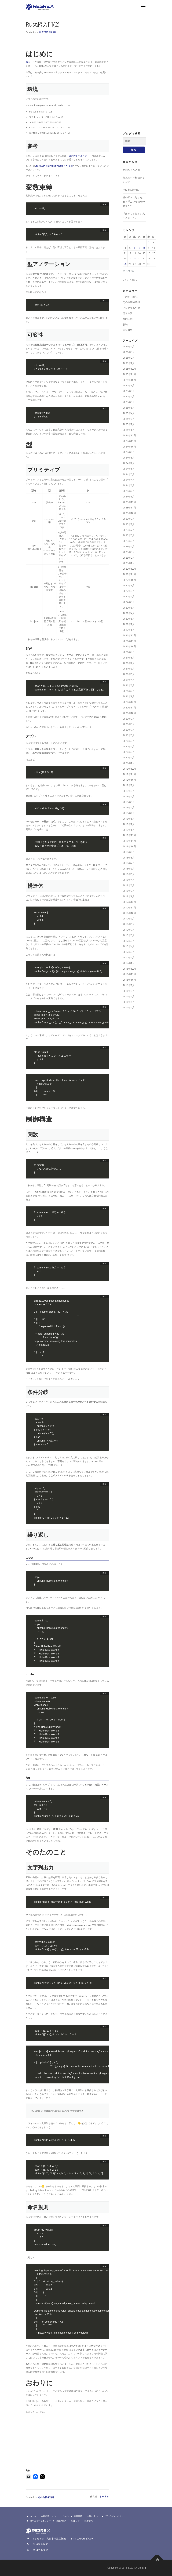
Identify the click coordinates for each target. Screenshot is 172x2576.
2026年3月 (129, 352)
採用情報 (86, 2520)
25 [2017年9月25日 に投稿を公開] (125, 263)
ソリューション (59, 2516)
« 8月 (126, 280)
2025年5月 (129, 407)
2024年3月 (129, 485)
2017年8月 (129, 924)
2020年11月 (129, 707)
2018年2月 (129, 890)
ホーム (31, 2516)
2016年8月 (129, 990)
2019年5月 (129, 807)
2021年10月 (129, 646)
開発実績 (76, 2516)
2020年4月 (129, 746)
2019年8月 (129, 790)
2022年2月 (129, 624)
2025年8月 (129, 391)
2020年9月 (129, 718)
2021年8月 (129, 657)
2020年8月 (129, 724)
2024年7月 (129, 463)
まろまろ (104, 2496)
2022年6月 (129, 602)
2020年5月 (129, 741)
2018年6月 (129, 868)
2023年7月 (129, 530)
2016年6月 (129, 1001)
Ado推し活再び (131, 189)
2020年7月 (129, 729)
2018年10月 (129, 846)
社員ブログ (59, 2520)
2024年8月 (129, 457)
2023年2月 (129, 557)
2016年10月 (129, 979)
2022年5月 (129, 607)
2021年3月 (129, 685)
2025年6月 (129, 402)
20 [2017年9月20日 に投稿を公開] (134, 258)
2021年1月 (129, 696)
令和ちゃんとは (131, 169)
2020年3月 (129, 752)
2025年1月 (129, 429)
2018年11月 (129, 840)
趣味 (125, 324)
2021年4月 (129, 679)
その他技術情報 (46, 2497)
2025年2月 (129, 424)
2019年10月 (129, 779)
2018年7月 (129, 863)
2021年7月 (129, 663)
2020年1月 (129, 763)
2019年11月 (129, 774)
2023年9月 (129, 518)
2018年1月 (129, 896)
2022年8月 (129, 590)
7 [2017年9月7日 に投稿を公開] (139, 247)
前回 (28, 62)
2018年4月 (129, 879)
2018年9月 (129, 852)
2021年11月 (129, 641)
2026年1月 (129, 363)
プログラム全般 (131, 307)
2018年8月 (129, 857)
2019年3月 (129, 818)
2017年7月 (129, 929)
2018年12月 (129, 835)
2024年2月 (129, 491)
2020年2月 (129, 757)
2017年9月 (129, 918)
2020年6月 (129, 735)
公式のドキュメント (79, 155)
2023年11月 (129, 507)
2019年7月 (129, 796)
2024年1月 (129, 496)
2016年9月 (129, 985)
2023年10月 (129, 513)
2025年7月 (129, 396)
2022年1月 (129, 629)
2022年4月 (129, 613)
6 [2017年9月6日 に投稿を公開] (134, 247)
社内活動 (128, 319)
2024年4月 (129, 479)
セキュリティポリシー (38, 2520)
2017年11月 (129, 907)
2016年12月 (129, 968)
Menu (143, 6)
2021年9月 (129, 652)
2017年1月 (129, 963)
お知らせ (73, 2520)
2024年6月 (129, 468)
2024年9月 (129, 452)
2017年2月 (129, 957)
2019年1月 (129, 829)
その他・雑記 (130, 296)
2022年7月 (129, 596)
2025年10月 (129, 379)
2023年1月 (129, 563)
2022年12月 (129, 568)
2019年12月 (129, 768)
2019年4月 (129, 813)
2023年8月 (129, 524)
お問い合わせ (91, 2516)
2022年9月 (129, 585)
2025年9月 (129, 385)
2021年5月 (129, 674)
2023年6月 (129, 535)
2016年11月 (129, 974)
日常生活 (128, 313)
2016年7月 (129, 996)
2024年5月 (129, 474)
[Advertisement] (55, 2440)
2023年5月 (129, 541)
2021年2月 (129, 691)
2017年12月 (129, 902)
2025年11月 (129, 374)
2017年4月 (129, 946)
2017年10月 (129, 913)
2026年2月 (129, 357)
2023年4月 (129, 546)
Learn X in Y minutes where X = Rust (53, 165)
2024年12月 (129, 435)
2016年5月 (129, 1007)
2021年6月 (129, 668)
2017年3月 (129, 952)
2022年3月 (129, 618)
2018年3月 (129, 885)
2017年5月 (129, 941)
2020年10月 (129, 713)
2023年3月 (129, 552)
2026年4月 (129, 346)
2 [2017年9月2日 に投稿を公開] (148, 242)
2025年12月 (129, 368)
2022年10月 (129, 579)
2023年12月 (129, 502)
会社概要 (43, 2516)
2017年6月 (129, 935)
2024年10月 (129, 446)
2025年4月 (129, 413)
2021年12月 (129, 635)
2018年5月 (129, 874)
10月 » (133, 280)
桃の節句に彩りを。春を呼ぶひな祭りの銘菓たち (134, 201)
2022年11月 (129, 574)
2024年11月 (129, 441)
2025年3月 (129, 418)
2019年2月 (129, 824)
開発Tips (127, 330)
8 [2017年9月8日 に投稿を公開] (144, 247)
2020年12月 (129, 702)
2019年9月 (129, 785)
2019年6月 (129, 802)
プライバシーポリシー (113, 2516)
